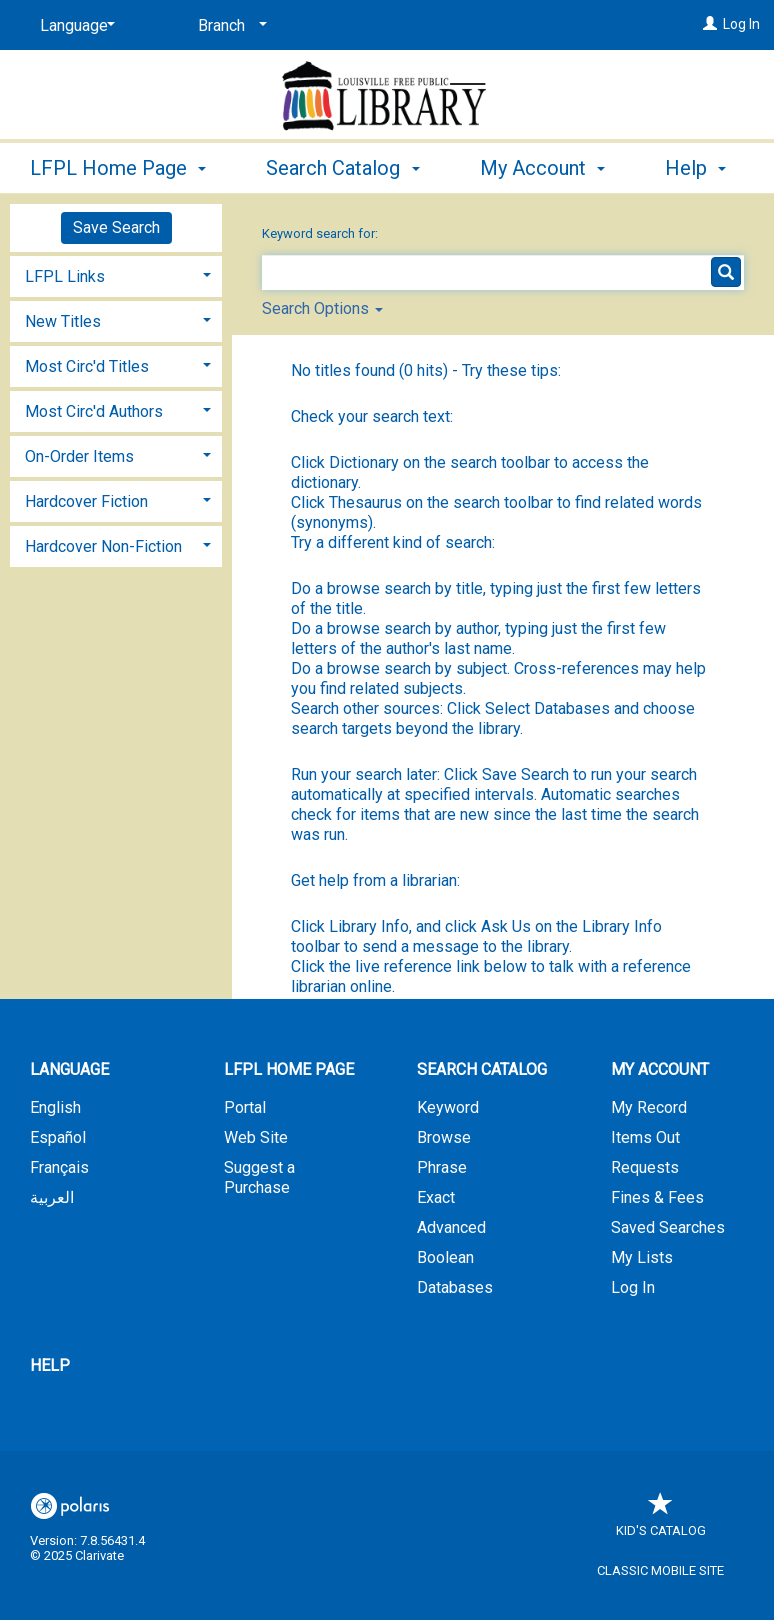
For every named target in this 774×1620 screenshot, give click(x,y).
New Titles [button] (63, 321)
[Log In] (710, 24)
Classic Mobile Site (660, 1570)
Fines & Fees (657, 1197)
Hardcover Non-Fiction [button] (103, 546)
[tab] (116, 274)
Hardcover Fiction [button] (86, 501)
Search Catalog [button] (342, 165)
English (55, 1107)
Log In (741, 24)
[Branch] (229, 26)
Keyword (448, 1107)
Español (58, 1137)
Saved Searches (668, 1227)
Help (50, 1365)
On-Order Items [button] (79, 456)
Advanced (451, 1227)
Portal (245, 1107)
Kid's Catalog (661, 1520)
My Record (649, 1107)
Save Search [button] (116, 227)
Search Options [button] (322, 308)
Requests (645, 1167)
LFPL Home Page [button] (118, 165)
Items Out (645, 1137)
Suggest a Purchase (259, 1177)
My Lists (642, 1257)
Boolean (445, 1257)
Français (59, 1167)
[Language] (74, 26)
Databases (455, 1287)
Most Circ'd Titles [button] (87, 366)
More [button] (519, 168)
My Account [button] (660, 1069)
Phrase (442, 1167)
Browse (444, 1137)
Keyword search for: (321, 233)
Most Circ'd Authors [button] (94, 411)
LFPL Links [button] (65, 276)
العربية (52, 1197)
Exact (436, 1197)
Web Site (256, 1137)
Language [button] (69, 1069)
